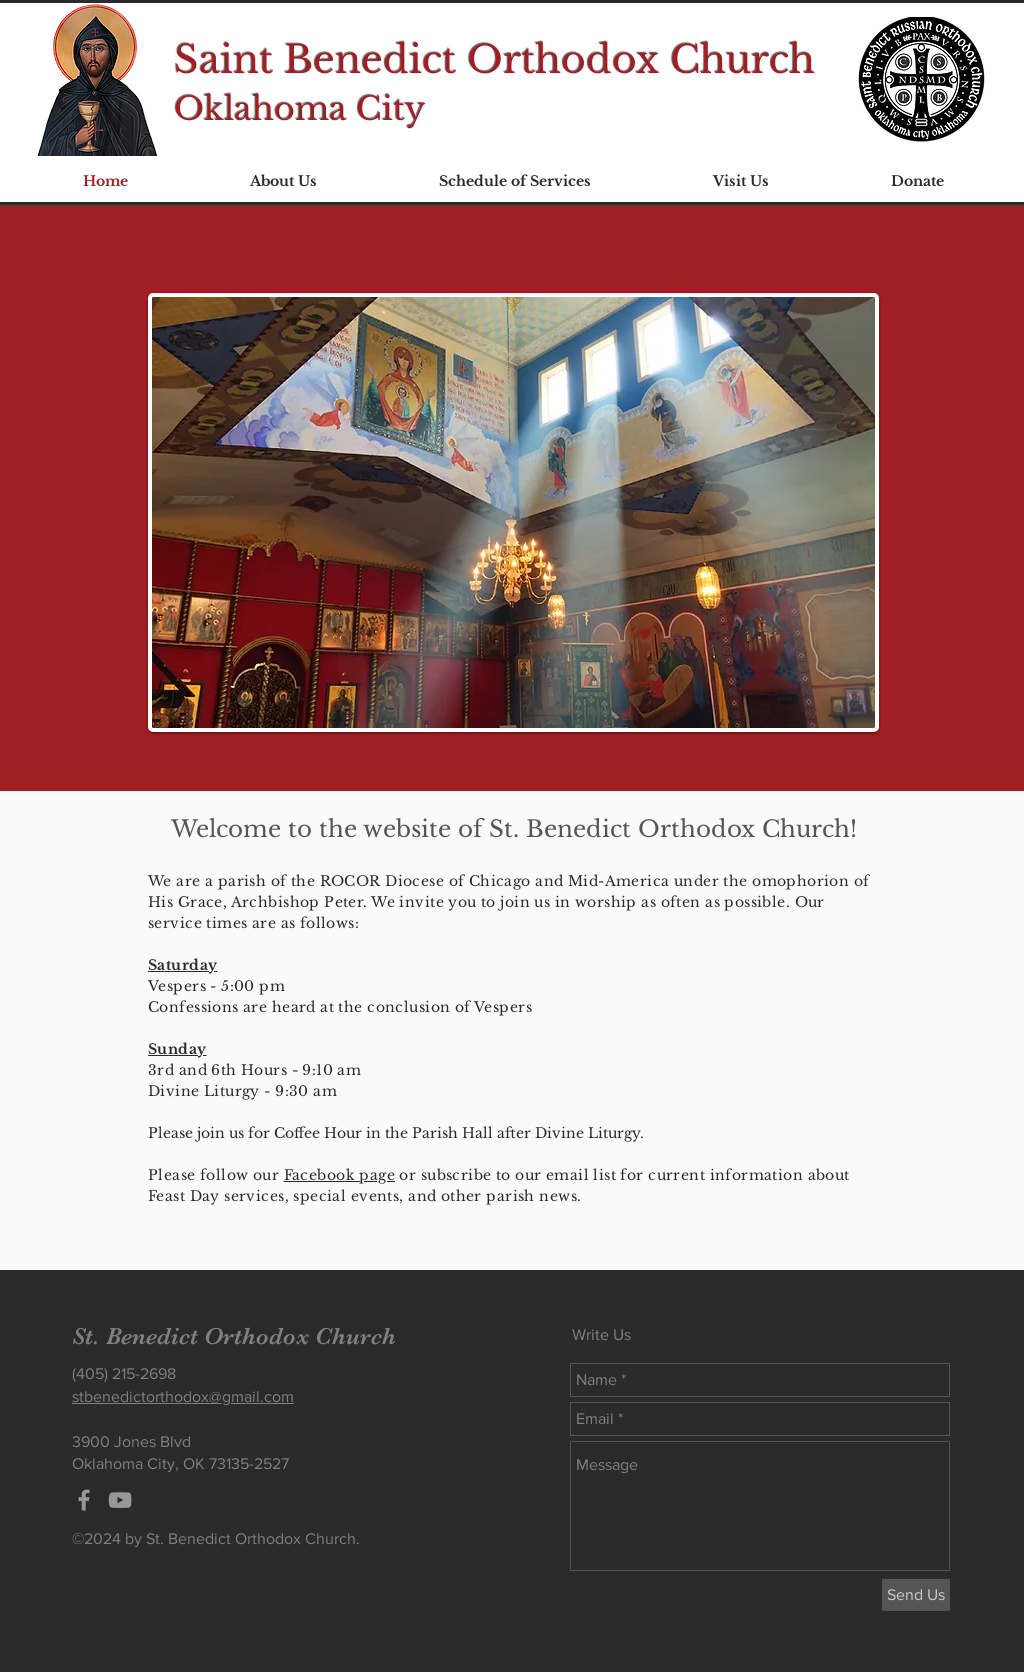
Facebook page (339, 1175)
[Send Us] (916, 1595)
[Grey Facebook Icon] (84, 1500)
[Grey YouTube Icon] (120, 1500)
